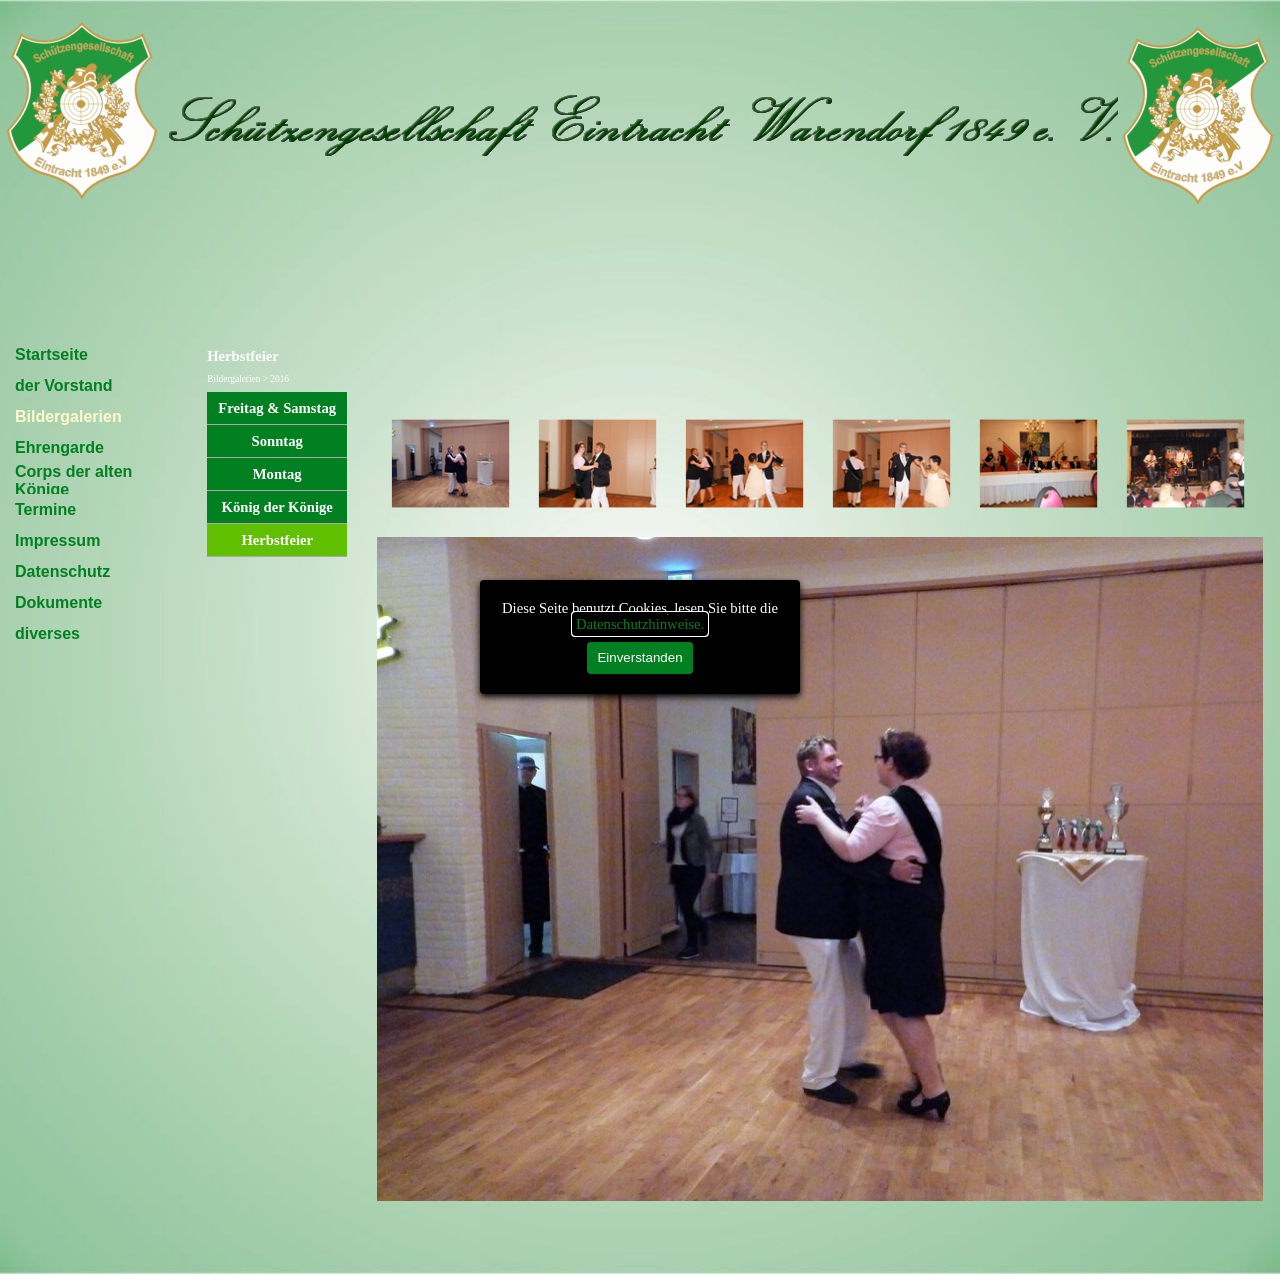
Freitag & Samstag (277, 408)
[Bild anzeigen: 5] (1038, 464)
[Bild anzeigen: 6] (1185, 464)
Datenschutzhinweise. (640, 624)
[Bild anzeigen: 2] (597, 464)
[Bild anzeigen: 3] (744, 464)
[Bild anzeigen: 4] (891, 464)
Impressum (57, 540)
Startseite (51, 354)
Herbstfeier (277, 540)
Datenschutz (62, 571)
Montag (277, 474)
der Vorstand (64, 385)
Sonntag (277, 441)
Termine (45, 509)
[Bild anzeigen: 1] (450, 464)
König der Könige (277, 507)
